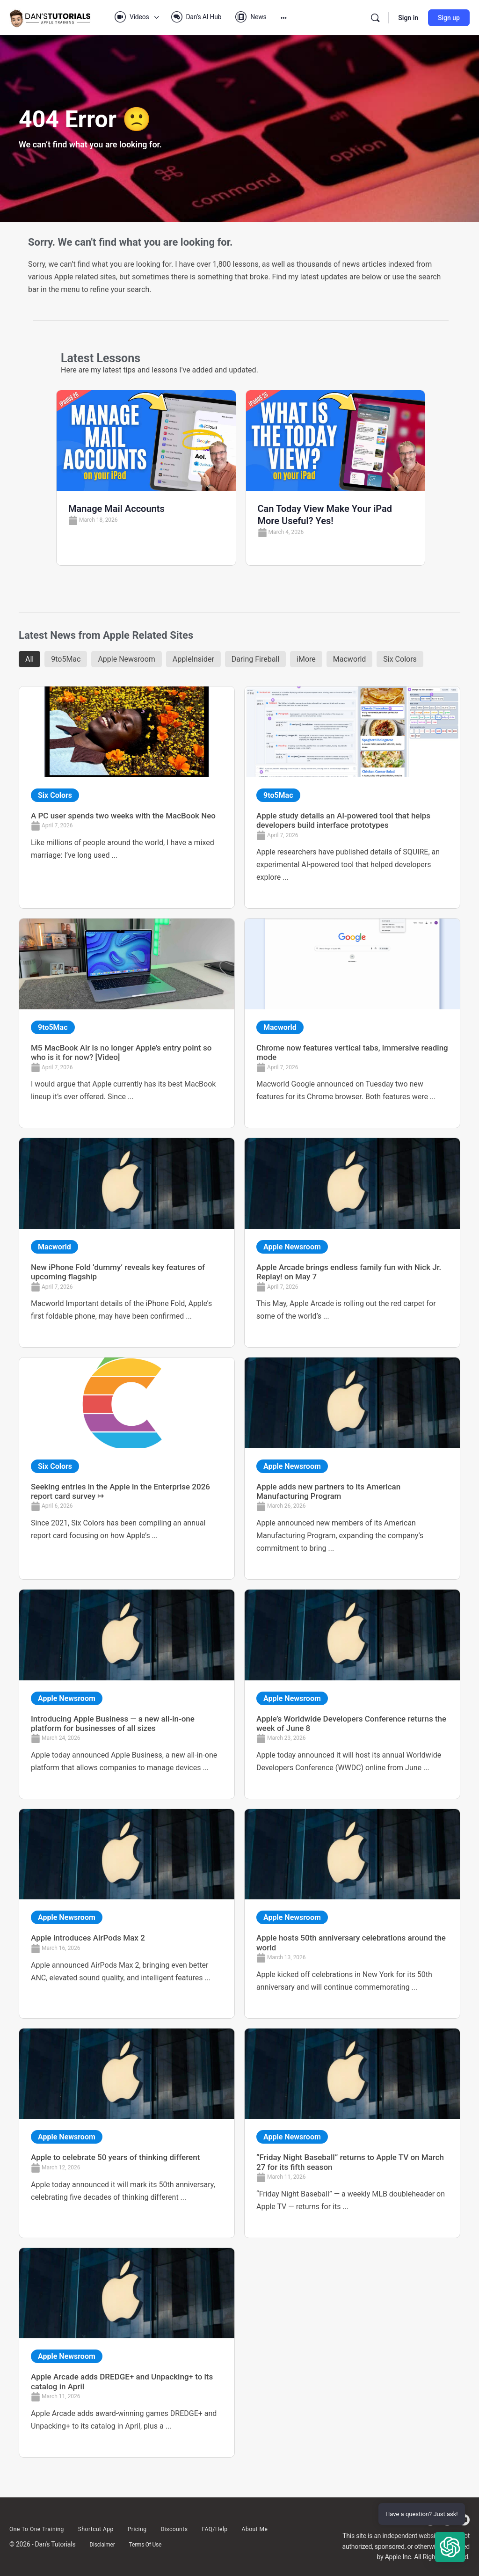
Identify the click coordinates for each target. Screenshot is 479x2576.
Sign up (449, 18)
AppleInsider (193, 659)
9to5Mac (65, 659)
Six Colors (400, 659)
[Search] (375, 17)
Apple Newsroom (126, 659)
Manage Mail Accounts (116, 508)
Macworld (349, 659)
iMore (306, 659)
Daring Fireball (255, 659)
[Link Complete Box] (126, 797)
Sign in (408, 18)
